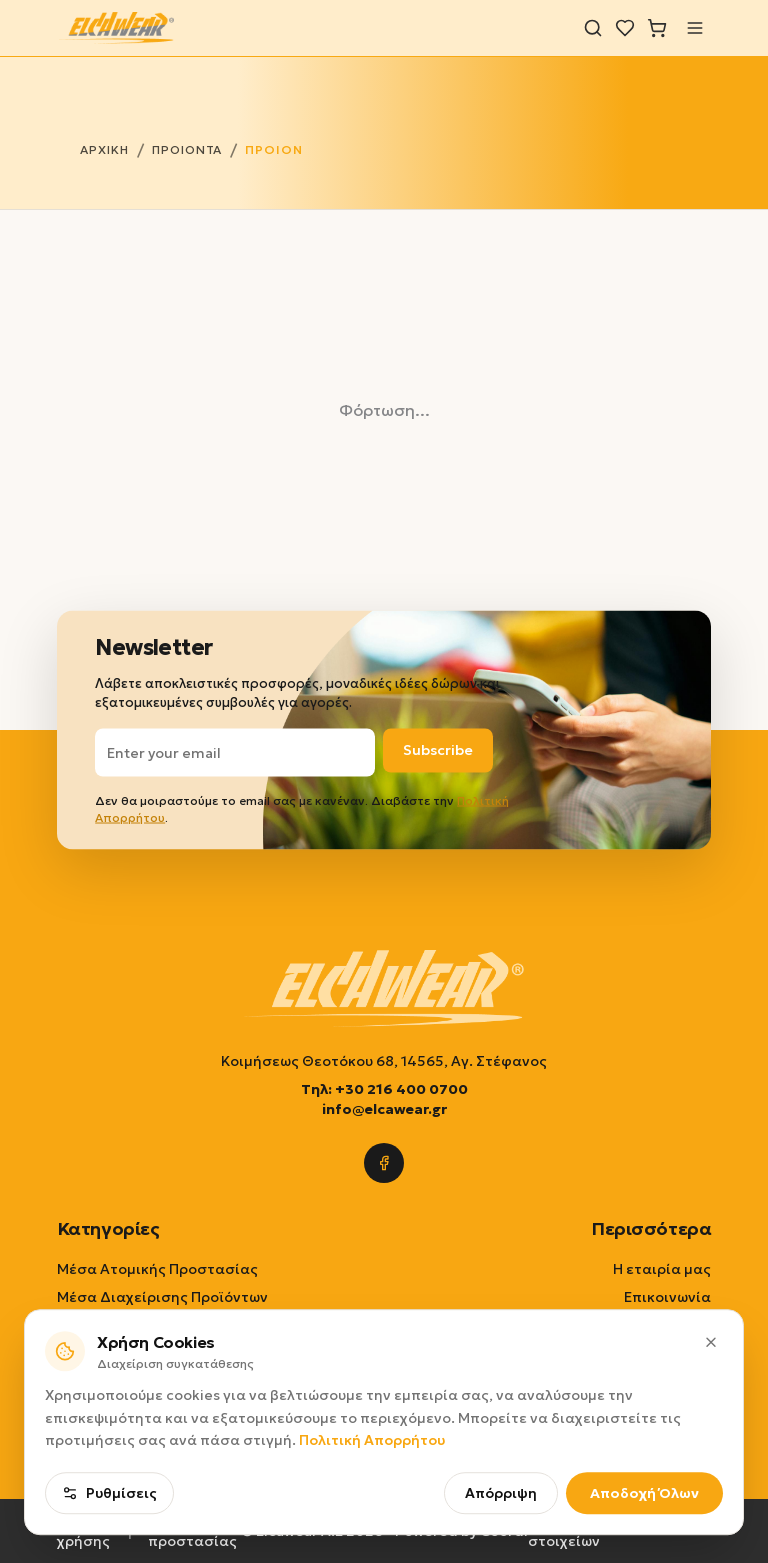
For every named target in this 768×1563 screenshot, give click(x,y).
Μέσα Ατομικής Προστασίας (157, 1269)
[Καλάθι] (657, 28)
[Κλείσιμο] (711, 1438)
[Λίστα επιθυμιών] (625, 28)
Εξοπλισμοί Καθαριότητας (151, 1325)
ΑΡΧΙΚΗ (104, 149)
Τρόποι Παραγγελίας (637, 1325)
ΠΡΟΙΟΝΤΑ (187, 149)
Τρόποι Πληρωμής (648, 1353)
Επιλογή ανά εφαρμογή (139, 1353)
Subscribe (438, 750)
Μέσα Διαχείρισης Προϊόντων (162, 1297)
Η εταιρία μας (662, 1269)
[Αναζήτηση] (593, 28)
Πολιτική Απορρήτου (372, 1536)
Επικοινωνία (667, 1297)
